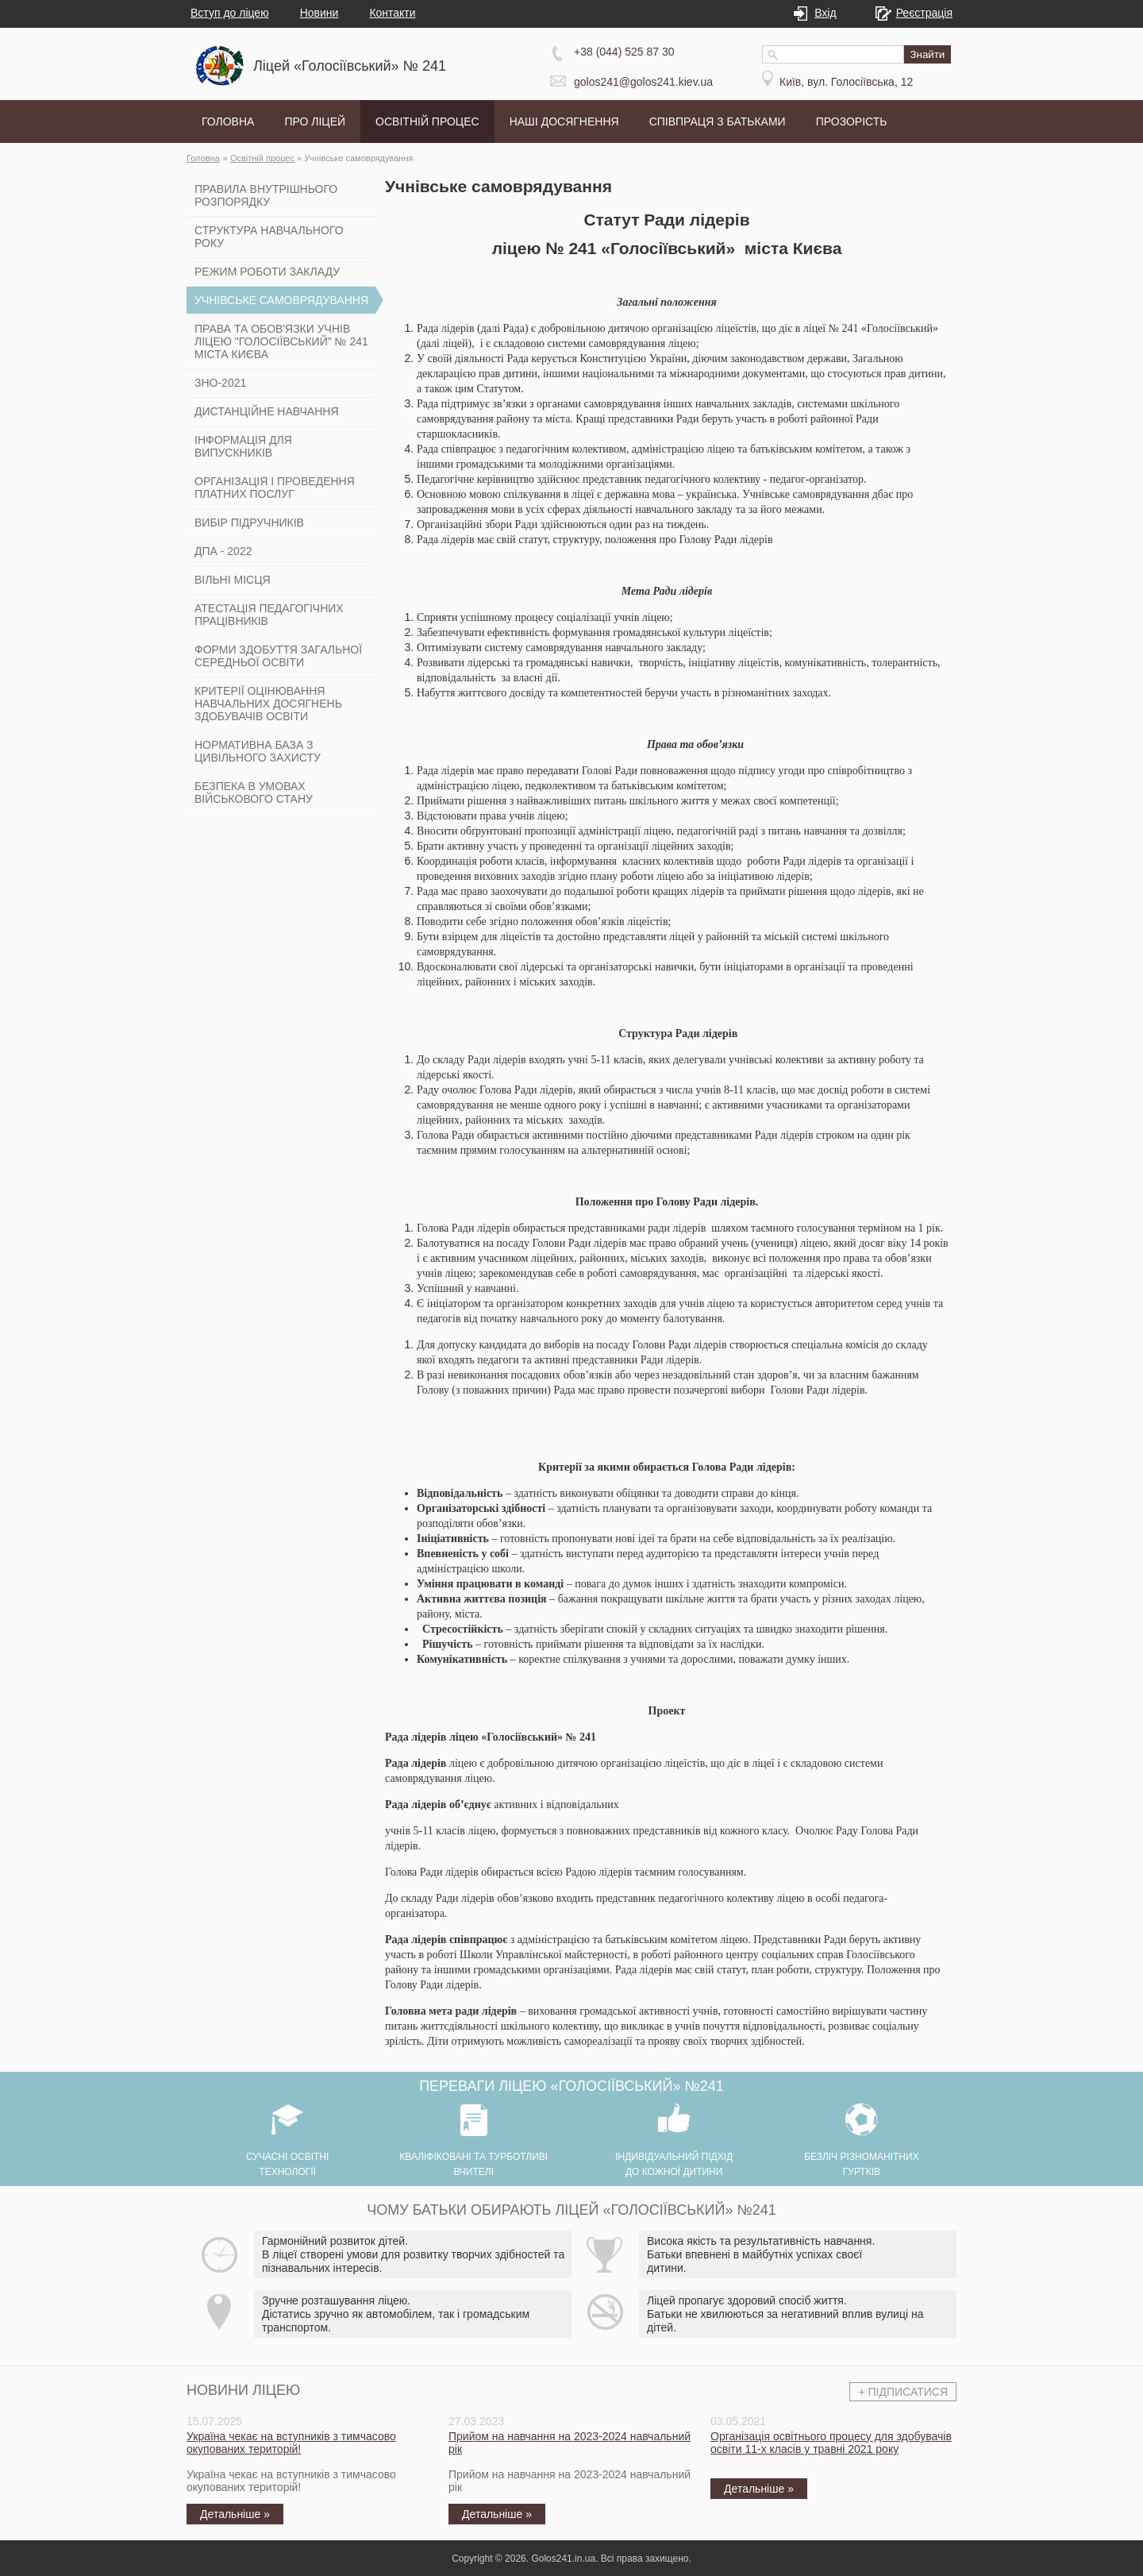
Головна (203, 158)
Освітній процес (262, 158)
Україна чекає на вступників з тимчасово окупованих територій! (291, 2442)
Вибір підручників (249, 522)
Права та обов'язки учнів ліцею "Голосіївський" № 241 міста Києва (281, 341)
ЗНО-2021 (220, 382)
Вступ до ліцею (229, 12)
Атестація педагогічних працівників (269, 614)
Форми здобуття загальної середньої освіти (278, 656)
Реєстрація (920, 12)
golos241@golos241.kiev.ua (643, 81)
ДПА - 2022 (223, 551)
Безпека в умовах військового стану (253, 792)
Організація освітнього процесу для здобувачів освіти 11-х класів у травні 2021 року (831, 2442)
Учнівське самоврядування (358, 158)
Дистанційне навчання (266, 411)
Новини (319, 12)
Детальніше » (235, 2514)
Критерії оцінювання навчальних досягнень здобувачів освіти (268, 703)
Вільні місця (232, 579)
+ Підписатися (903, 2391)
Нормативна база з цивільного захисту (257, 751)
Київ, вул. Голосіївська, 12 (846, 81)
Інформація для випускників (243, 446)
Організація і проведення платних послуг (274, 487)
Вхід (821, 12)
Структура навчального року (269, 236)
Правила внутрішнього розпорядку (265, 195)
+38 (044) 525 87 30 (624, 51)
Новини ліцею (243, 2390)
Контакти (392, 12)
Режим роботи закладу (267, 271)
